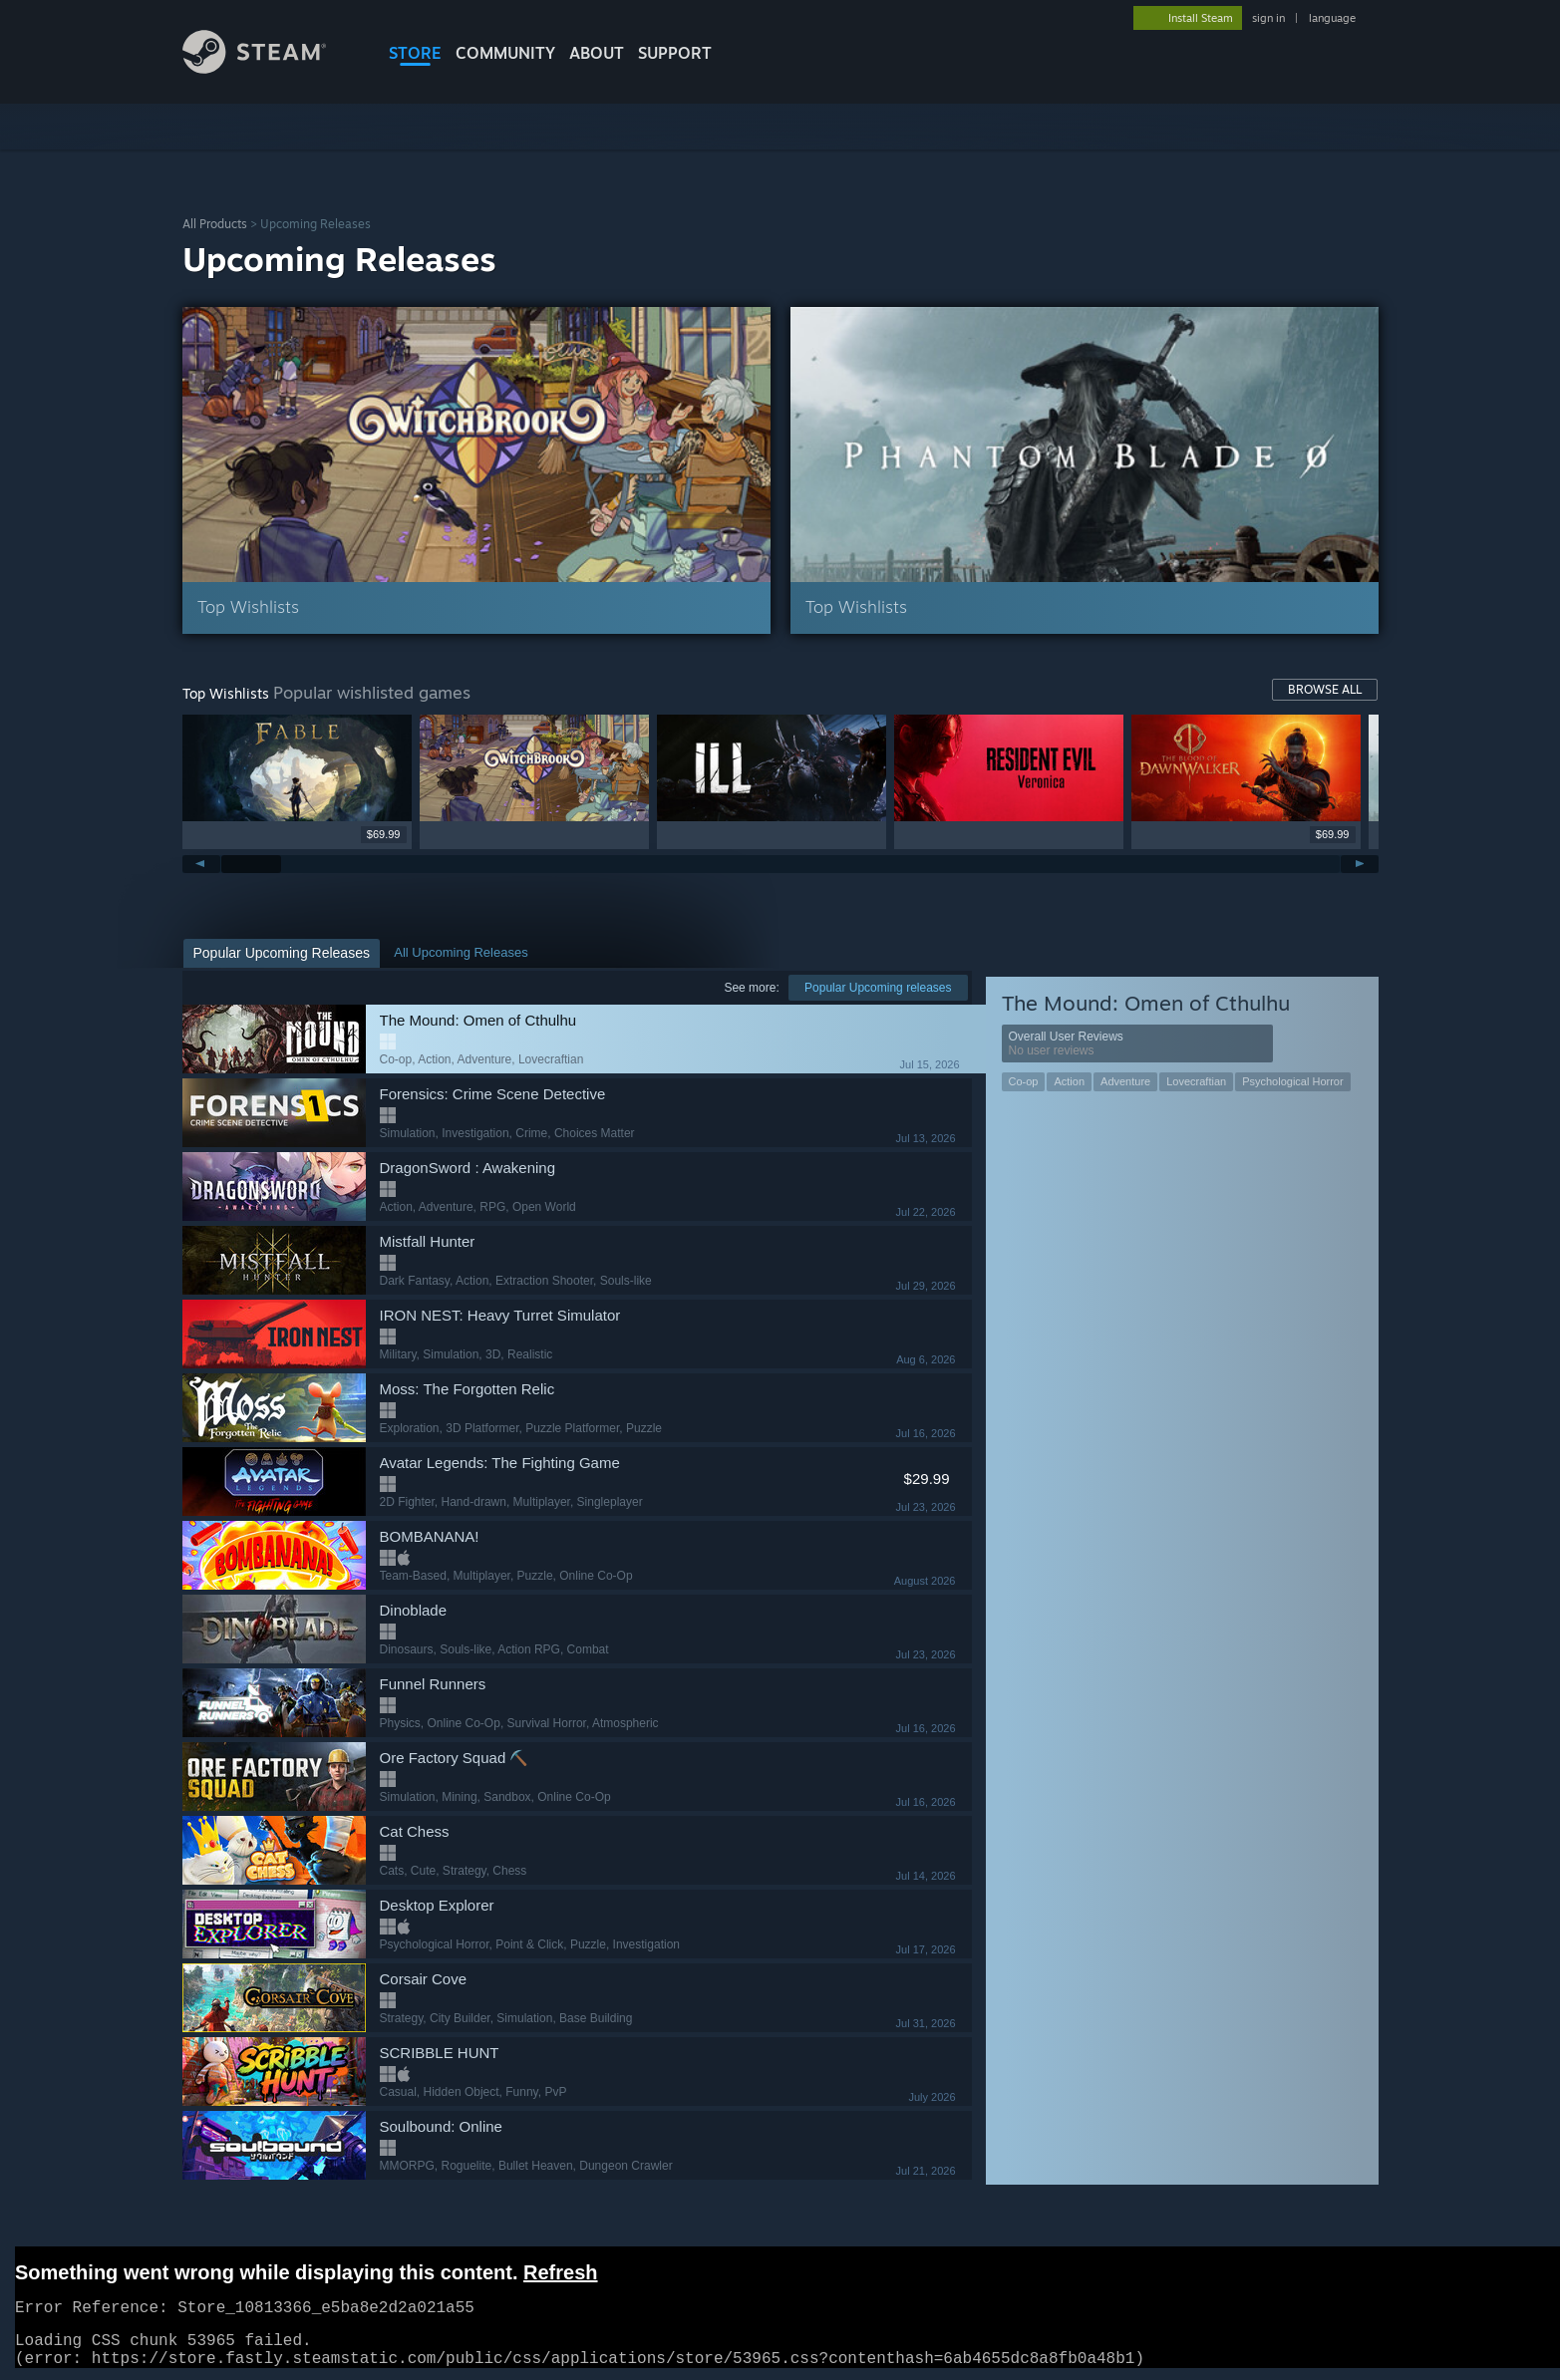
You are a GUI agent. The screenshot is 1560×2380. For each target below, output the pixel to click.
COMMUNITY (505, 53)
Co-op (1024, 1081)
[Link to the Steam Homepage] (254, 68)
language (1332, 18)
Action (1069, 1081)
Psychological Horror (1292, 1081)
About (596, 53)
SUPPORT (675, 53)
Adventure (1125, 1081)
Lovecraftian (1196, 1081)
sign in (1268, 18)
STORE (415, 53)
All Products (214, 223)
